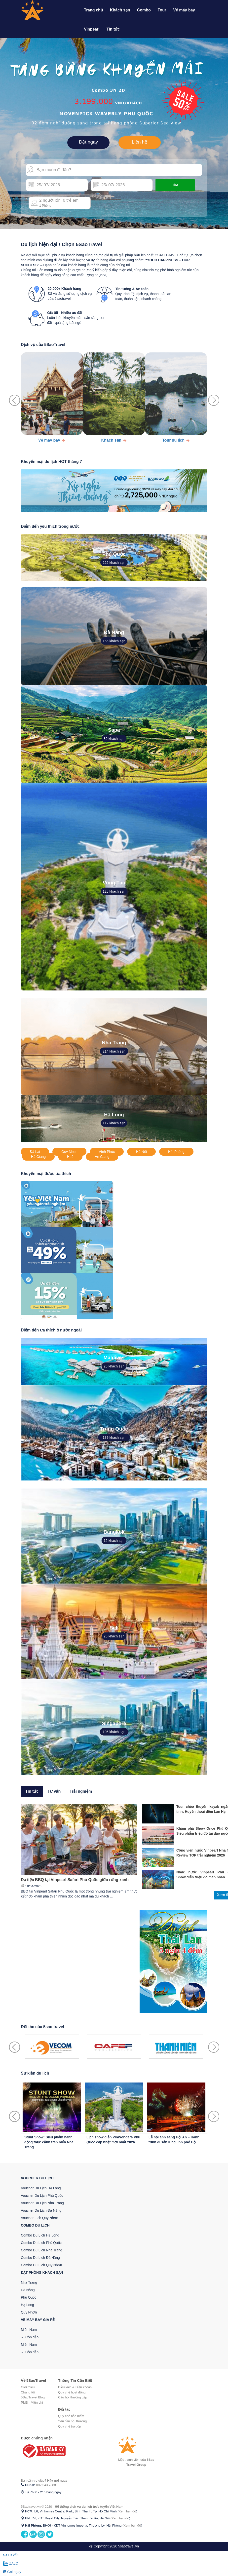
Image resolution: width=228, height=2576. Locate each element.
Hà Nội (141, 1152)
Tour (162, 10)
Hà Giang (38, 1157)
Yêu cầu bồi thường (72, 2421)
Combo (144, 10)
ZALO (10, 2563)
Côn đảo (31, 2337)
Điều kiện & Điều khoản (75, 2387)
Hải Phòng (176, 1152)
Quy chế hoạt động (71, 2392)
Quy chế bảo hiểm (71, 2416)
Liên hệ (140, 142)
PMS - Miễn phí (32, 2402)
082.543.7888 (46, 2485)
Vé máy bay (184, 10)
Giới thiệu (28, 2387)
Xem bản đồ (127, 2511)
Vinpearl (92, 29)
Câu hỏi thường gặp (72, 2397)
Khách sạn (120, 10)
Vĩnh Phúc (107, 1152)
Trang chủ (93, 10)
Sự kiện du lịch (35, 2073)
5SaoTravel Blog (33, 2397)
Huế (70, 1157)
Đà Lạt (35, 1152)
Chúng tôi (28, 2392)
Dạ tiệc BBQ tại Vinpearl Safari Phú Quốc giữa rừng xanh (75, 1880)
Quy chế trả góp (69, 2426)
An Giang (102, 1157)
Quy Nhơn (69, 1152)
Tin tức (113, 29)
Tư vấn (11, 2555)
